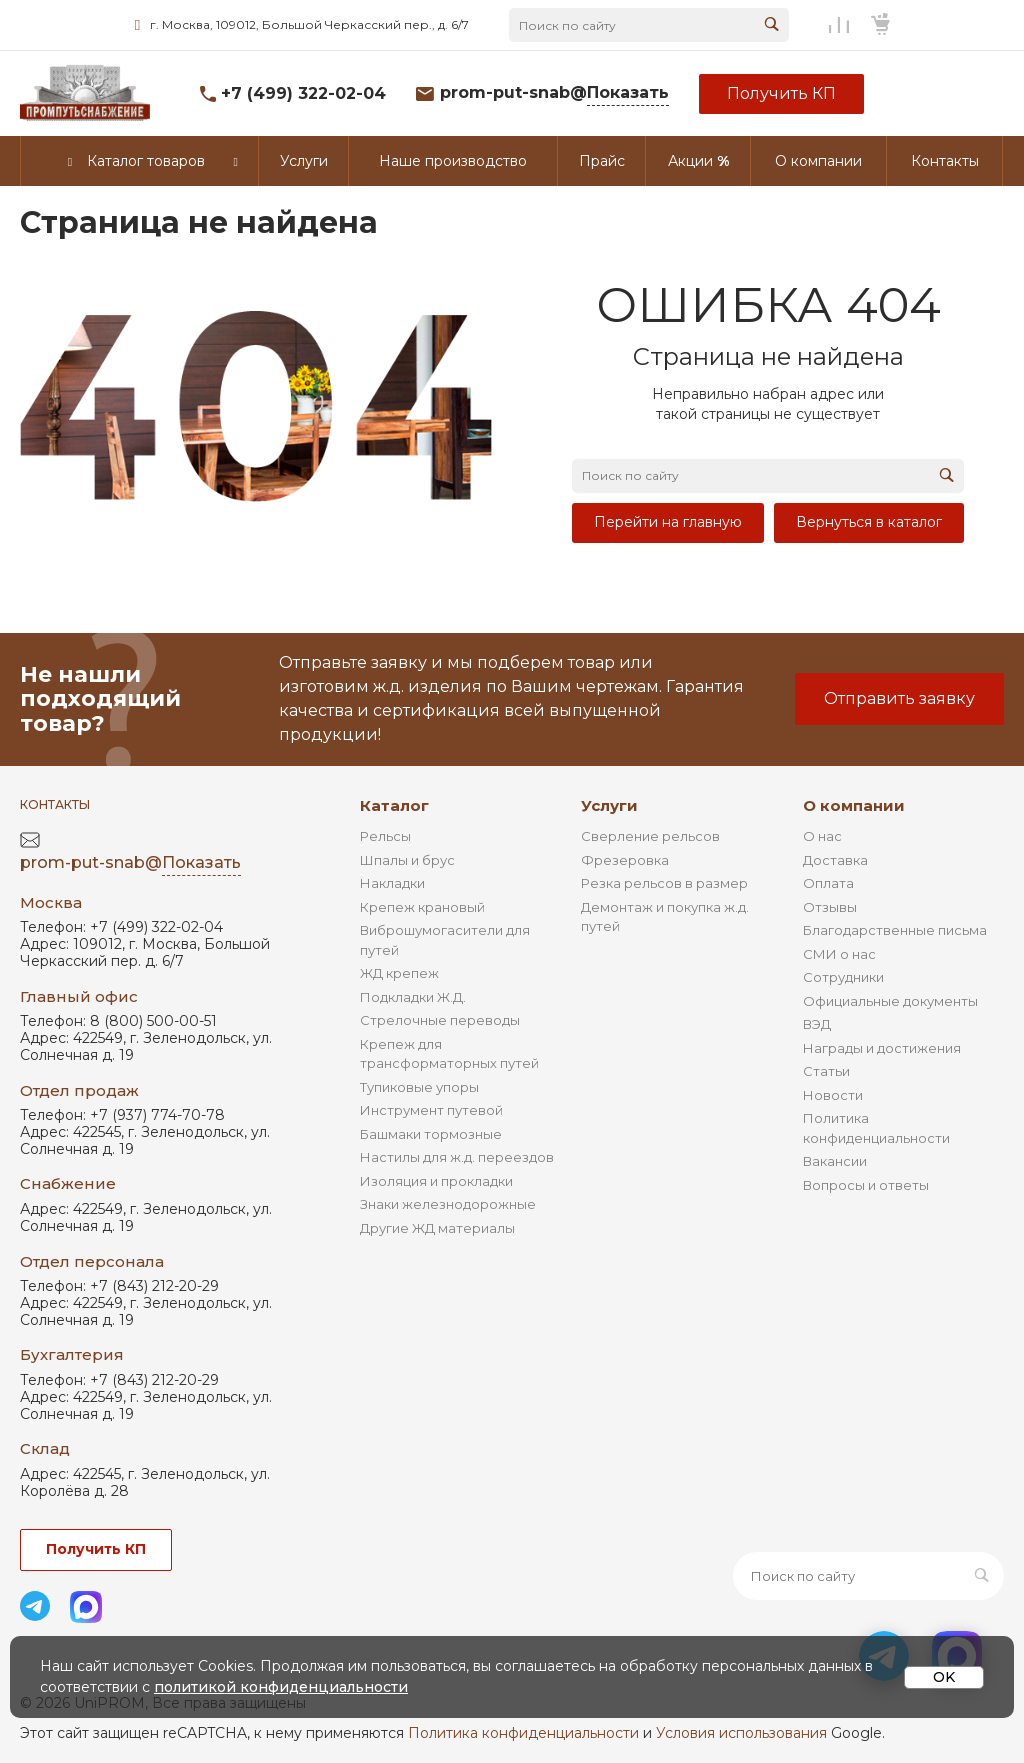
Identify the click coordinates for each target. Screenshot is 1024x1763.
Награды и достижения (882, 1048)
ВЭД (817, 1024)
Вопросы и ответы (866, 1185)
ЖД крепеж (399, 973)
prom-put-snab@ (554, 93)
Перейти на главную (668, 522)
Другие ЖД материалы (437, 1228)
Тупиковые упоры (419, 1087)
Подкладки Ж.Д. (413, 997)
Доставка (835, 860)
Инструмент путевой (431, 1110)
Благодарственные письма (895, 930)
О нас (822, 836)
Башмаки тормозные (431, 1134)
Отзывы (830, 907)
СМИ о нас (839, 954)
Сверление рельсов (650, 836)
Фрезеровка (625, 860)
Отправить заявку (899, 698)
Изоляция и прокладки (436, 1181)
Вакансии (835, 1161)
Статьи (826, 1071)
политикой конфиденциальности (281, 1687)
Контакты (55, 804)
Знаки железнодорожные (448, 1204)
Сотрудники (843, 977)
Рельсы (385, 836)
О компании (854, 805)
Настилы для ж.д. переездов (457, 1157)
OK (944, 1677)
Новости (833, 1095)
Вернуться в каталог (869, 522)
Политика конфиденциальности (523, 1733)
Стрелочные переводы (440, 1020)
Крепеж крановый (422, 907)
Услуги (609, 805)
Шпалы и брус (407, 860)
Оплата (828, 883)
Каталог (394, 805)
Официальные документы (890, 1001)
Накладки (392, 883)
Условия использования (741, 1733)
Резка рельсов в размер (664, 883)
